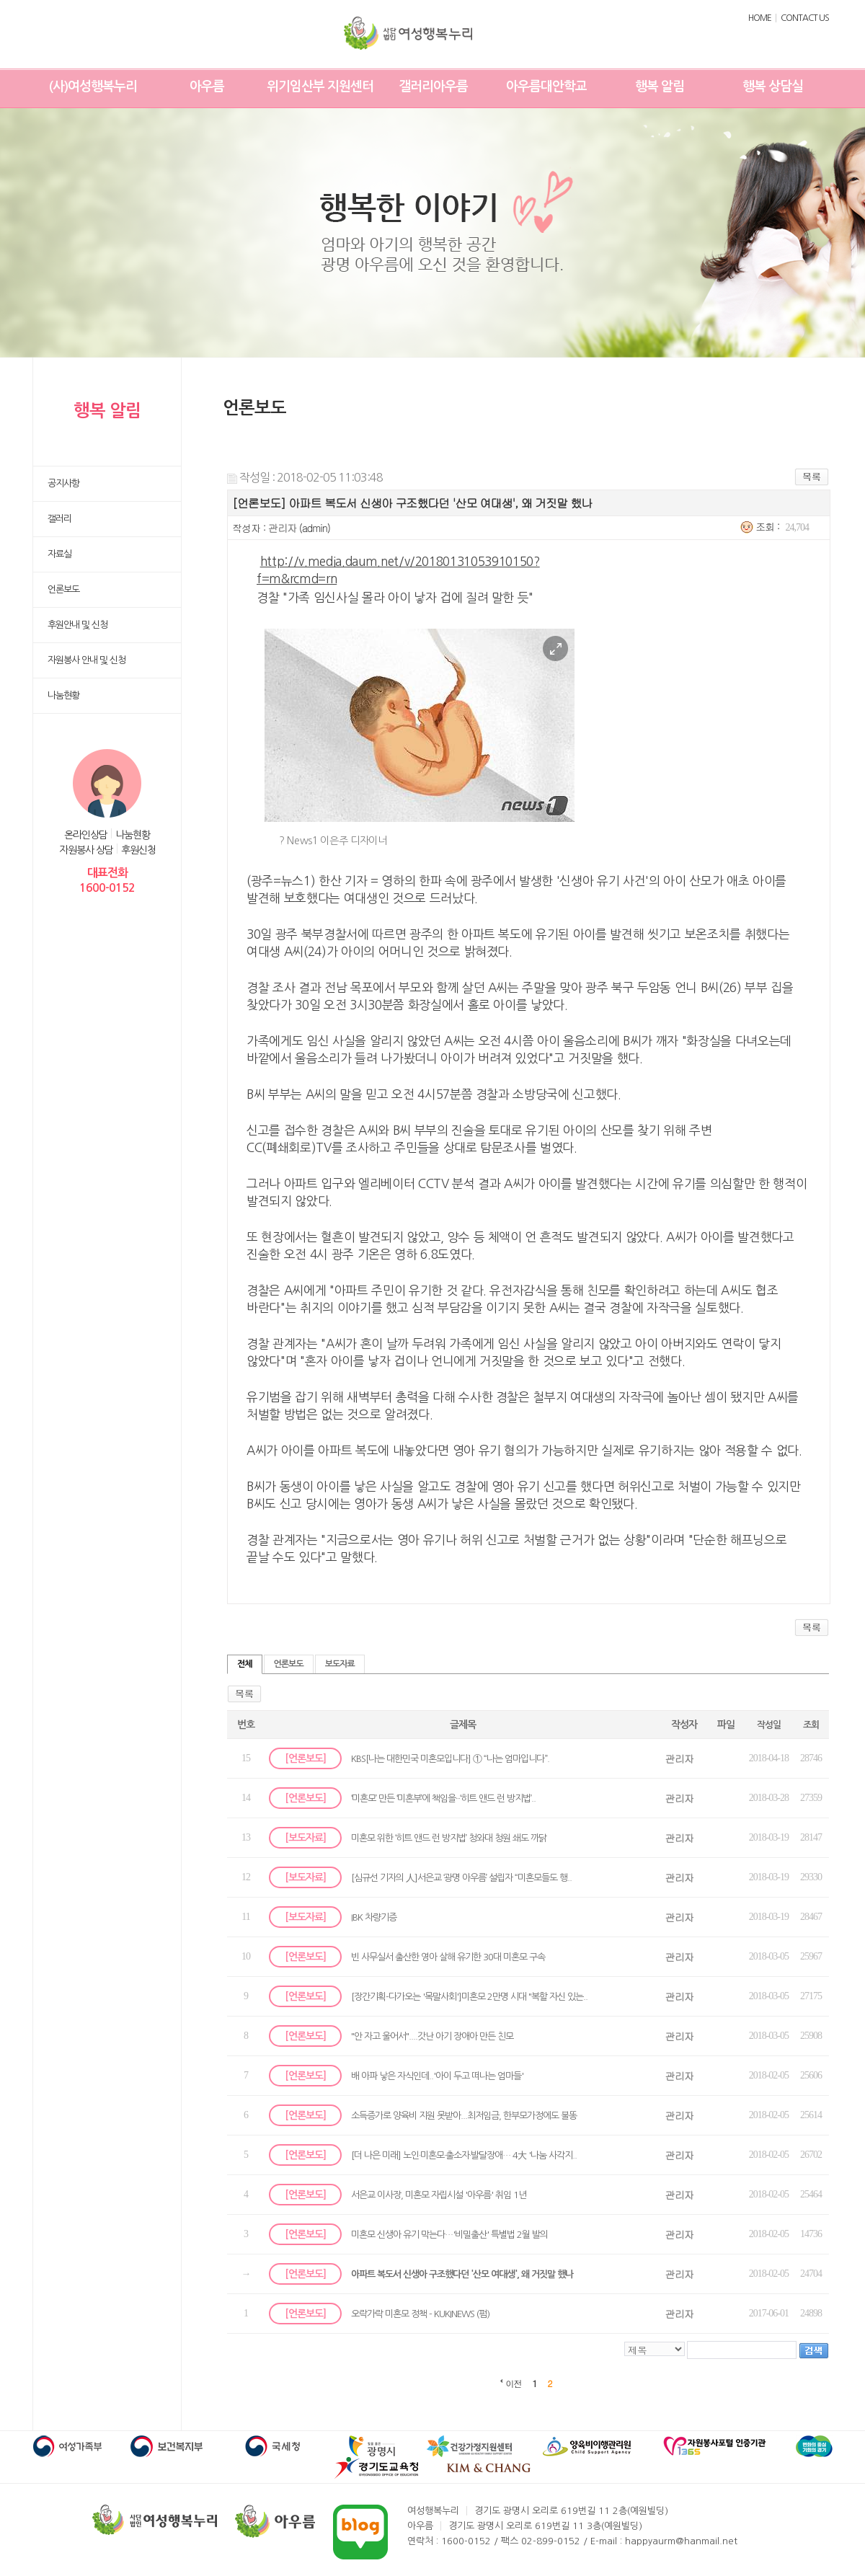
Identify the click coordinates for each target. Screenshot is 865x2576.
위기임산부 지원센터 (320, 86)
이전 (514, 2383)
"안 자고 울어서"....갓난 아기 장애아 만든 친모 (432, 2036)
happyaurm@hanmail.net (681, 2541)
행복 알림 (659, 86)
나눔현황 (132, 835)
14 (245, 1797)
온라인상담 (85, 835)
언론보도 (288, 1664)
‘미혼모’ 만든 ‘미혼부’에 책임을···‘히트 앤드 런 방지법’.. (443, 1798)
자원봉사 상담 (86, 850)
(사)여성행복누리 (93, 86)
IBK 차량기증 (373, 1917)
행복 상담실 (772, 86)
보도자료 (340, 1664)
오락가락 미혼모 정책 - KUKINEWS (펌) (420, 2314)
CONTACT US (805, 18)
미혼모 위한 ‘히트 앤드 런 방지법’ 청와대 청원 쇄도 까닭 (448, 1838)
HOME (759, 18)
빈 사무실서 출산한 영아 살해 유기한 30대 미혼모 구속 (448, 1957)
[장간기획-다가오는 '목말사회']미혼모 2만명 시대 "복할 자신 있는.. (469, 1996)
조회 (811, 1725)
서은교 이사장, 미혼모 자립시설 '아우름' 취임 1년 (438, 2195)
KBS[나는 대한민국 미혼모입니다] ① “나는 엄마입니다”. (450, 1758)
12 (245, 1877)
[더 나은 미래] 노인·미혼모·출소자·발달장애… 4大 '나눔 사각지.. (464, 2155)
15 (245, 1758)
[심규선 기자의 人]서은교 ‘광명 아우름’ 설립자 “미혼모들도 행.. (461, 1877)
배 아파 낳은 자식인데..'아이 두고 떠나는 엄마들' (437, 2076)
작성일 (769, 1725)
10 (245, 1956)
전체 (244, 1664)
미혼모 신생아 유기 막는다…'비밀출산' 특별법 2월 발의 (449, 2234)
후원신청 (138, 850)
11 (245, 1916)
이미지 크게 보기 (555, 648)
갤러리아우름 (433, 86)
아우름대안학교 (546, 86)
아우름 (207, 86)
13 (245, 1837)
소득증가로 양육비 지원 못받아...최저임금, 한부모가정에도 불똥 (464, 2115)
